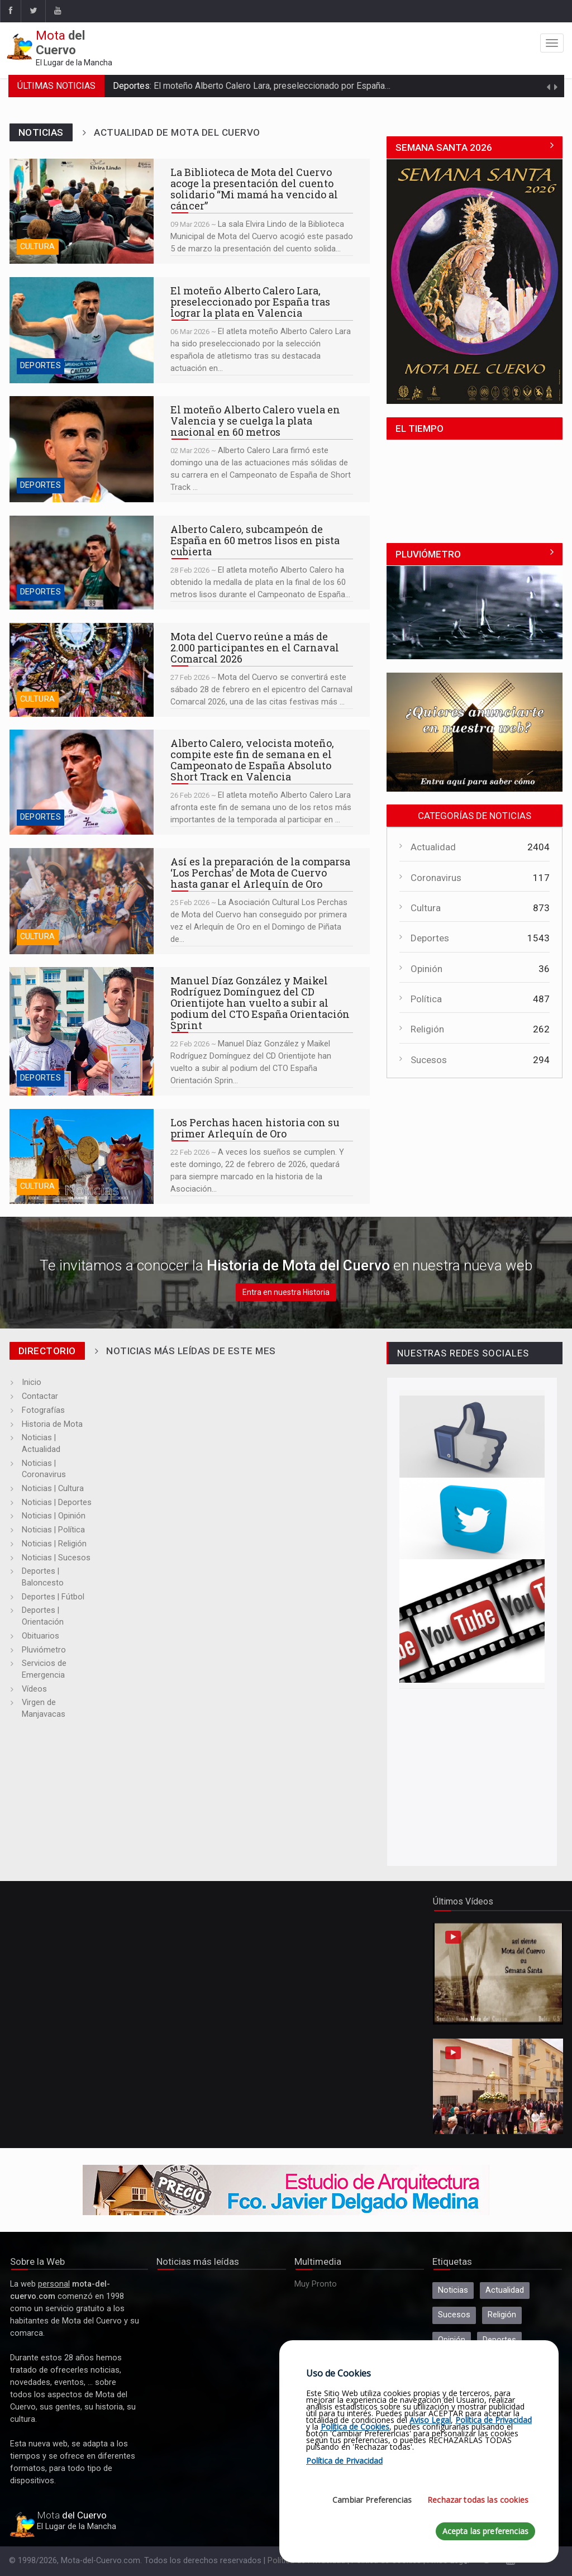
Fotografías (43, 1410)
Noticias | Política (53, 1530)
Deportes (40, 365)
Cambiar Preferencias (372, 2499)
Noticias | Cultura (53, 1488)
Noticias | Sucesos (56, 1558)
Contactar (40, 1396)
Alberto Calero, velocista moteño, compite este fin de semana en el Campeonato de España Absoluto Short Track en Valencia (81, 782)
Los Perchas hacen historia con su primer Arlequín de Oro (81, 1156)
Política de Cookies (355, 2426)
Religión (427, 1029)
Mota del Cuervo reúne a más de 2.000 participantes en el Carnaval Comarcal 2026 (81, 670)
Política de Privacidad (493, 2420)
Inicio (31, 1382)
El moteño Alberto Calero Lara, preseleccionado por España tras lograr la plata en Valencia (329, 85)
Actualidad (433, 847)
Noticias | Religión (54, 1544)
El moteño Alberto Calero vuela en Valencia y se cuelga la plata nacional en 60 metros (81, 449)
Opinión (426, 968)
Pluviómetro (44, 1650)
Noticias (453, 2290)
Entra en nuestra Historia (286, 1292)
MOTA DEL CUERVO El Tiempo (475, 482)
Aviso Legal (430, 2420)
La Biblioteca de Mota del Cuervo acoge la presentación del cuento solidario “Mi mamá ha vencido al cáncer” (81, 211)
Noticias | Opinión (53, 1516)
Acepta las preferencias (485, 2531)
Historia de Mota (52, 1424)
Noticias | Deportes (57, 1502)
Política (426, 998)
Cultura (37, 246)
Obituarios (40, 1636)
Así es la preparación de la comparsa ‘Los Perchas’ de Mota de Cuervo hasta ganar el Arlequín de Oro (81, 901)
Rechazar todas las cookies (477, 2499)
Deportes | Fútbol (53, 1597)
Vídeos (34, 1689)
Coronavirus (436, 877)
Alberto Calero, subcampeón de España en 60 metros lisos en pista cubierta (81, 563)
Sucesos (429, 1059)
